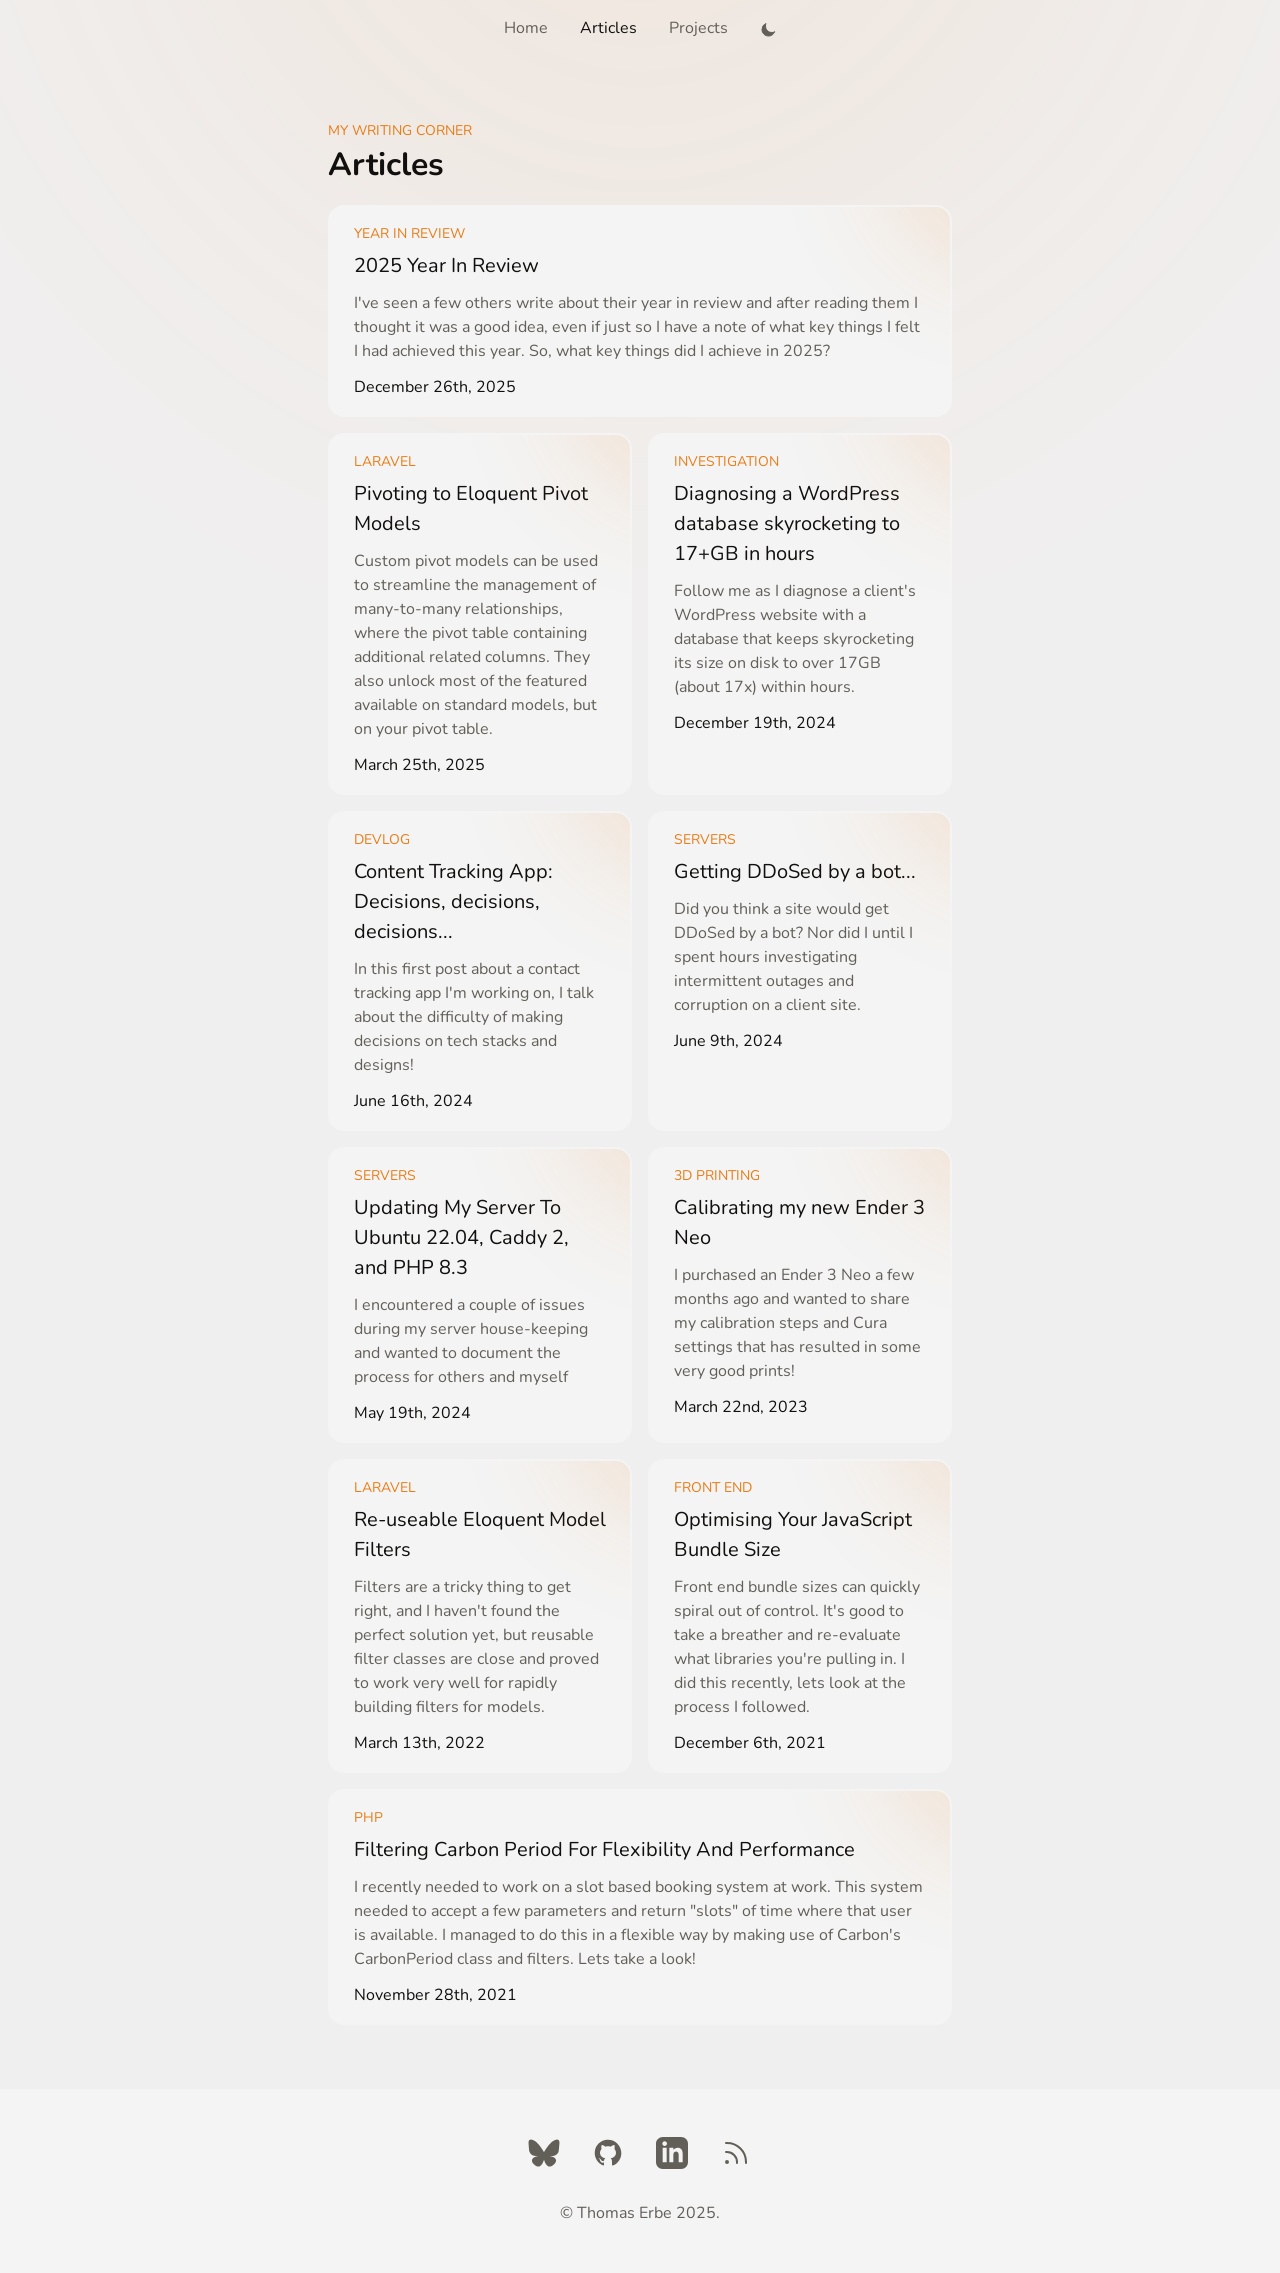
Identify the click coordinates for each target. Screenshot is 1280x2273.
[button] (768, 28)
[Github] (608, 2153)
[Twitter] (544, 2153)
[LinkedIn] (672, 2153)
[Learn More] (640, 311)
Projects (698, 28)
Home (526, 28)
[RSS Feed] (736, 2153)
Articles (608, 28)
